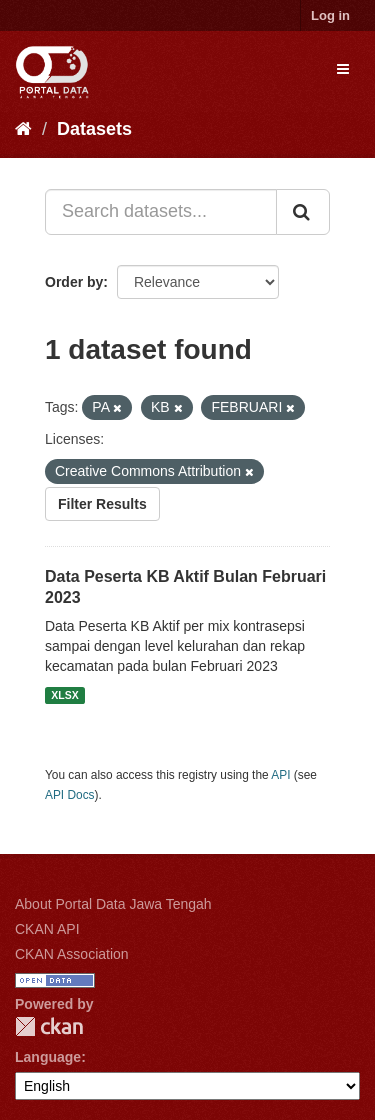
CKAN (49, 1026)
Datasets (94, 129)
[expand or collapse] (343, 69)
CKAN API (47, 929)
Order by (74, 282)
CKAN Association (72, 954)
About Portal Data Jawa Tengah (113, 904)
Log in (330, 15)
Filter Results (102, 504)
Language (48, 1057)
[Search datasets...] (161, 212)
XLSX (64, 695)
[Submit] (303, 212)
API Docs (70, 795)
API (280, 775)
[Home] (23, 129)
